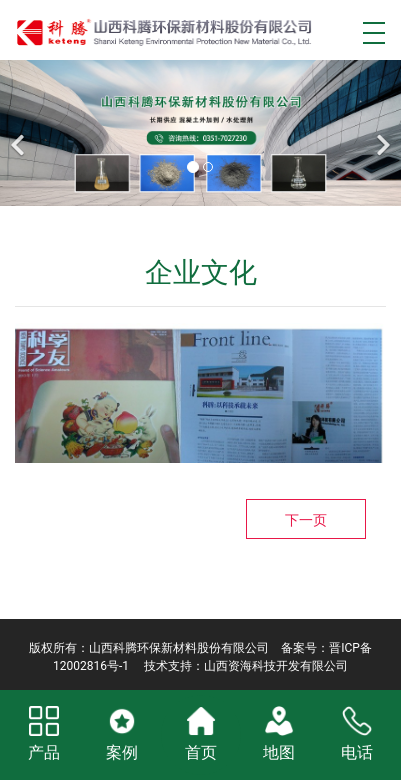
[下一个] (381, 133)
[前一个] (20, 133)
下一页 (306, 520)
